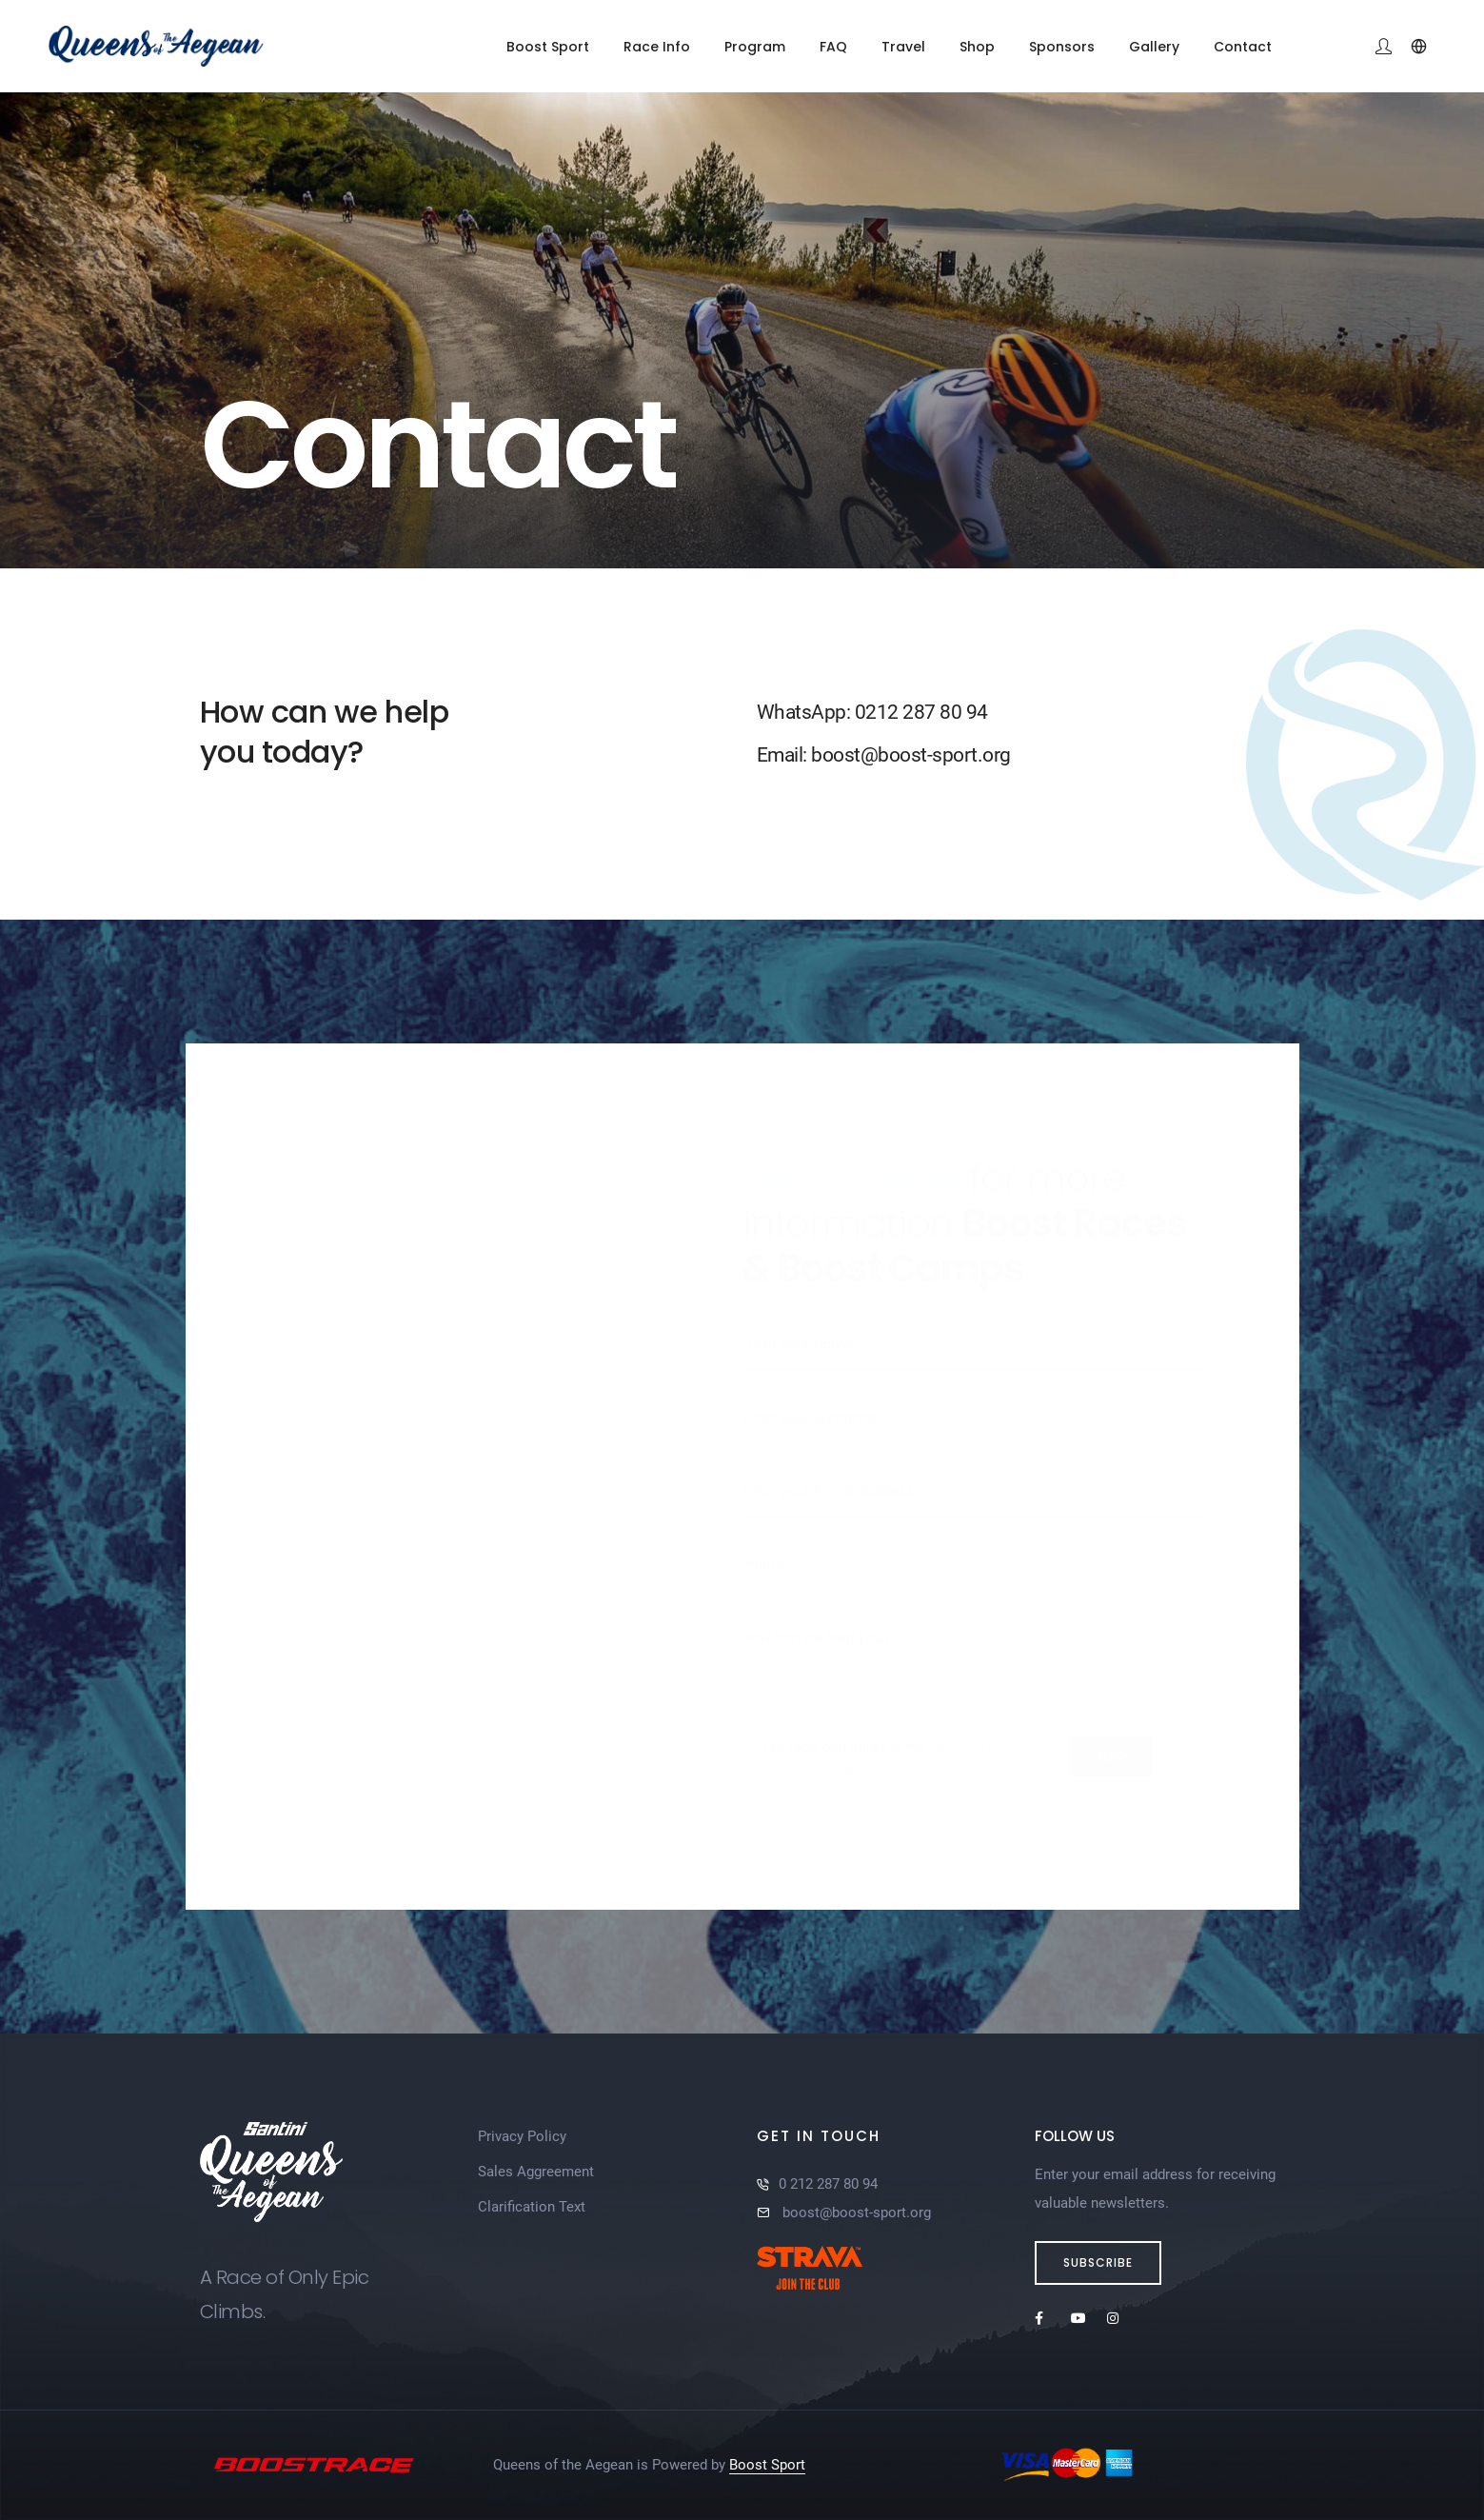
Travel (903, 46)
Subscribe (1098, 2262)
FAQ (833, 46)
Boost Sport (547, 46)
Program (754, 46)
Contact (1243, 46)
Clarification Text (531, 2206)
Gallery (1154, 46)
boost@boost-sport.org (855, 2212)
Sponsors (1062, 46)
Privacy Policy (522, 2136)
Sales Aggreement (536, 2171)
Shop (977, 46)
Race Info (656, 46)
